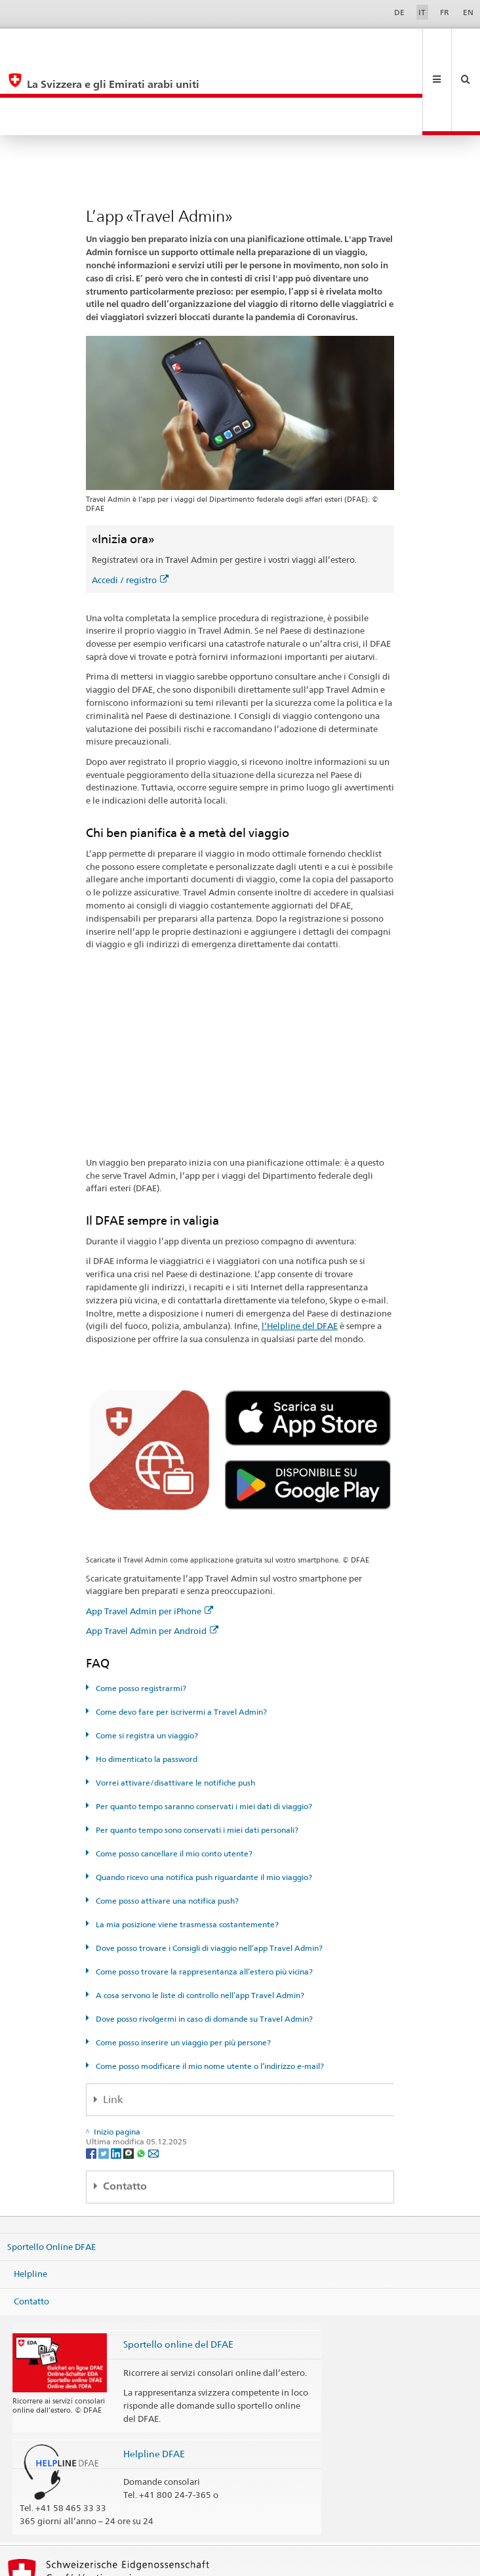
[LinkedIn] (117, 2078)
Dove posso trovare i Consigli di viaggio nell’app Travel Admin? (208, 1873)
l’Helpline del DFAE (300, 1251)
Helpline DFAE (154, 2378)
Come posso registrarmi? (140, 1613)
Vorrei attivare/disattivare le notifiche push (174, 1708)
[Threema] (129, 2078)
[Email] (153, 2078)
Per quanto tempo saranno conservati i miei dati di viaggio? (203, 1731)
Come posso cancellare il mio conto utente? (173, 1779)
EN (468, 12)
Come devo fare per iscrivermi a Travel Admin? (180, 1637)
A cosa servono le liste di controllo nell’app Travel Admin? (199, 1920)
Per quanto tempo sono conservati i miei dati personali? (196, 1755)
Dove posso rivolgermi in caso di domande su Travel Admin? (203, 1944)
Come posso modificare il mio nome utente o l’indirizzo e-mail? (209, 1991)
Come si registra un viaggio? (146, 1661)
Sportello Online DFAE (51, 2171)
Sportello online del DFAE (178, 2269)
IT (422, 12)
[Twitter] (104, 2078)
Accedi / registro (130, 505)
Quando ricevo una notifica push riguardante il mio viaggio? (203, 1802)
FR (444, 12)
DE (399, 12)
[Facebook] (92, 2078)
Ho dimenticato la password (145, 1684)
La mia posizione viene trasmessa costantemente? (186, 1849)
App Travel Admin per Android (152, 1556)
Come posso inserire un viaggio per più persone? (182, 1968)
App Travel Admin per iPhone (149, 1536)
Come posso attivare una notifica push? (166, 1826)
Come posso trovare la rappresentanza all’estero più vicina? (203, 1897)
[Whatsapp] (142, 2078)
